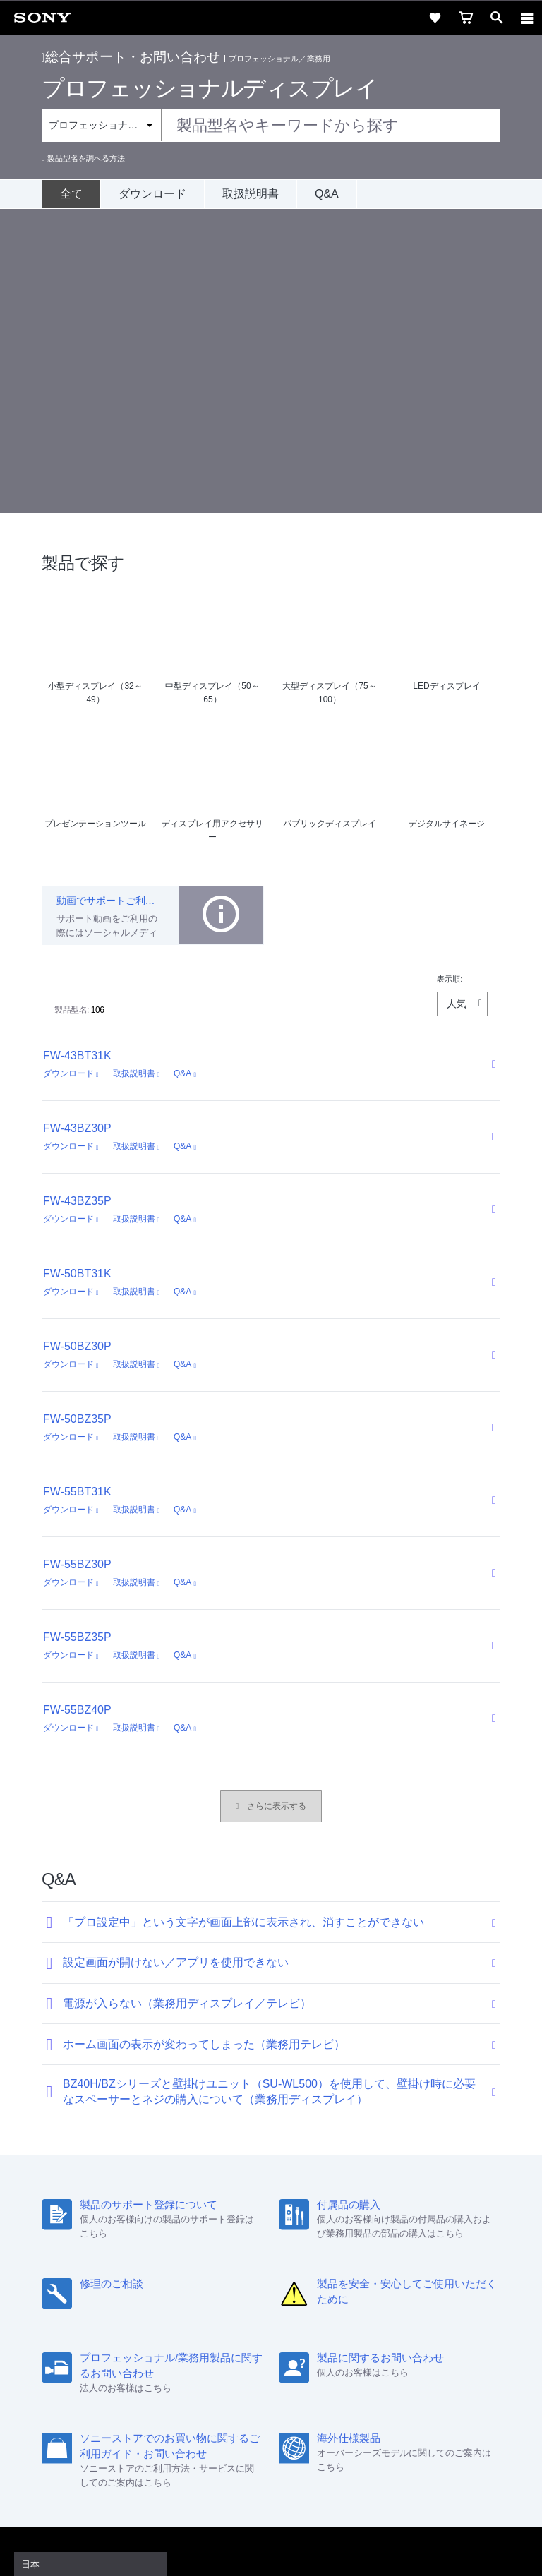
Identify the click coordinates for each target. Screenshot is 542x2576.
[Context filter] (101, 125)
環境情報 (357, 2362)
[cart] (465, 17)
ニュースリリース (290, 2362)
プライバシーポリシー (271, 2491)
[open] (496, 17)
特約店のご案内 (208, 2362)
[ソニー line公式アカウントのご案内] (225, 2396)
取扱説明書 (250, 194)
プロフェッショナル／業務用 (279, 58)
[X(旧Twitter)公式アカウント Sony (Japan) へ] (255, 2396)
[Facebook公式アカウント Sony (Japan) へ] (316, 2396)
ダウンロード (152, 194)
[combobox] (271, 125)
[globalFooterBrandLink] (271, 2548)
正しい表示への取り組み (271, 2507)
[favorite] (434, 17)
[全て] (71, 194)
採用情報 (145, 2362)
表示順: (450, 675)
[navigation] (527, 17)
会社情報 (96, 2362)
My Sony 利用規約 (426, 2362)
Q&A (327, 194)
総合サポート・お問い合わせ (131, 56)
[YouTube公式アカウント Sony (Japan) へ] (286, 2396)
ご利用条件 (271, 2476)
